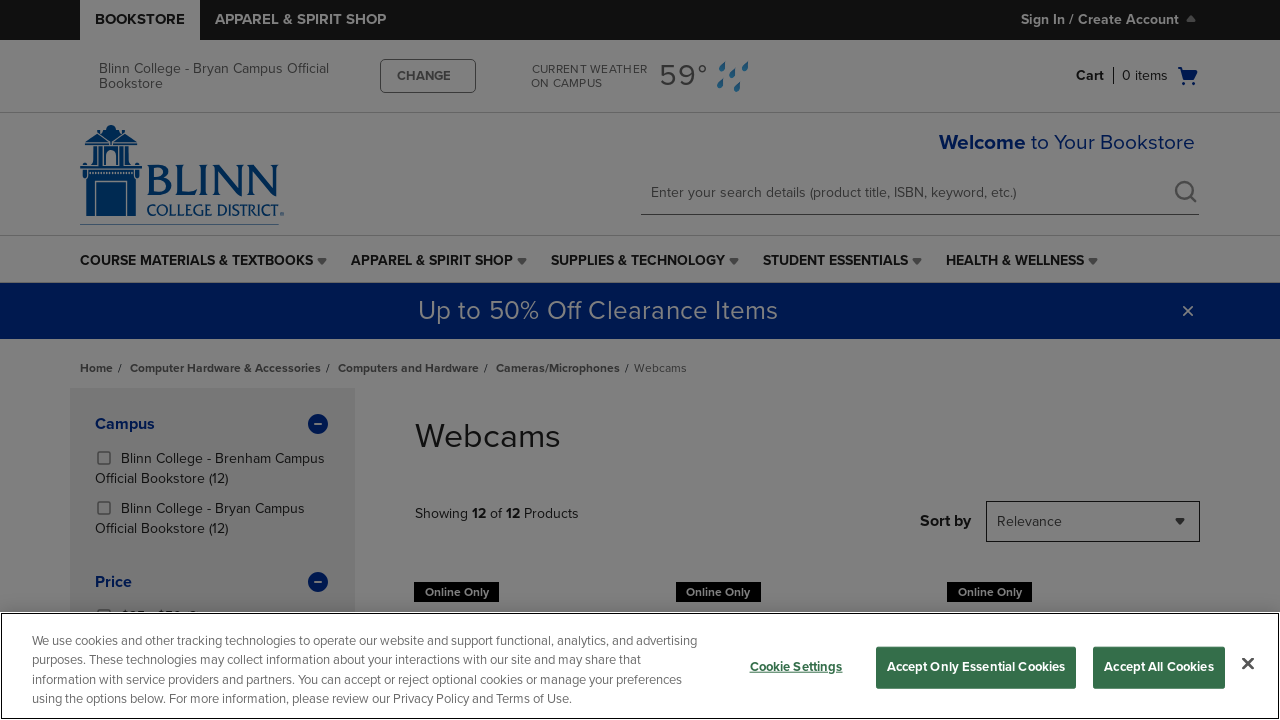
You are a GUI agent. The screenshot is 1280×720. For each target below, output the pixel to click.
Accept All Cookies (1158, 667)
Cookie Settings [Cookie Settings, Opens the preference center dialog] (796, 667)
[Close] (1248, 663)
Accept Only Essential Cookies (976, 667)
